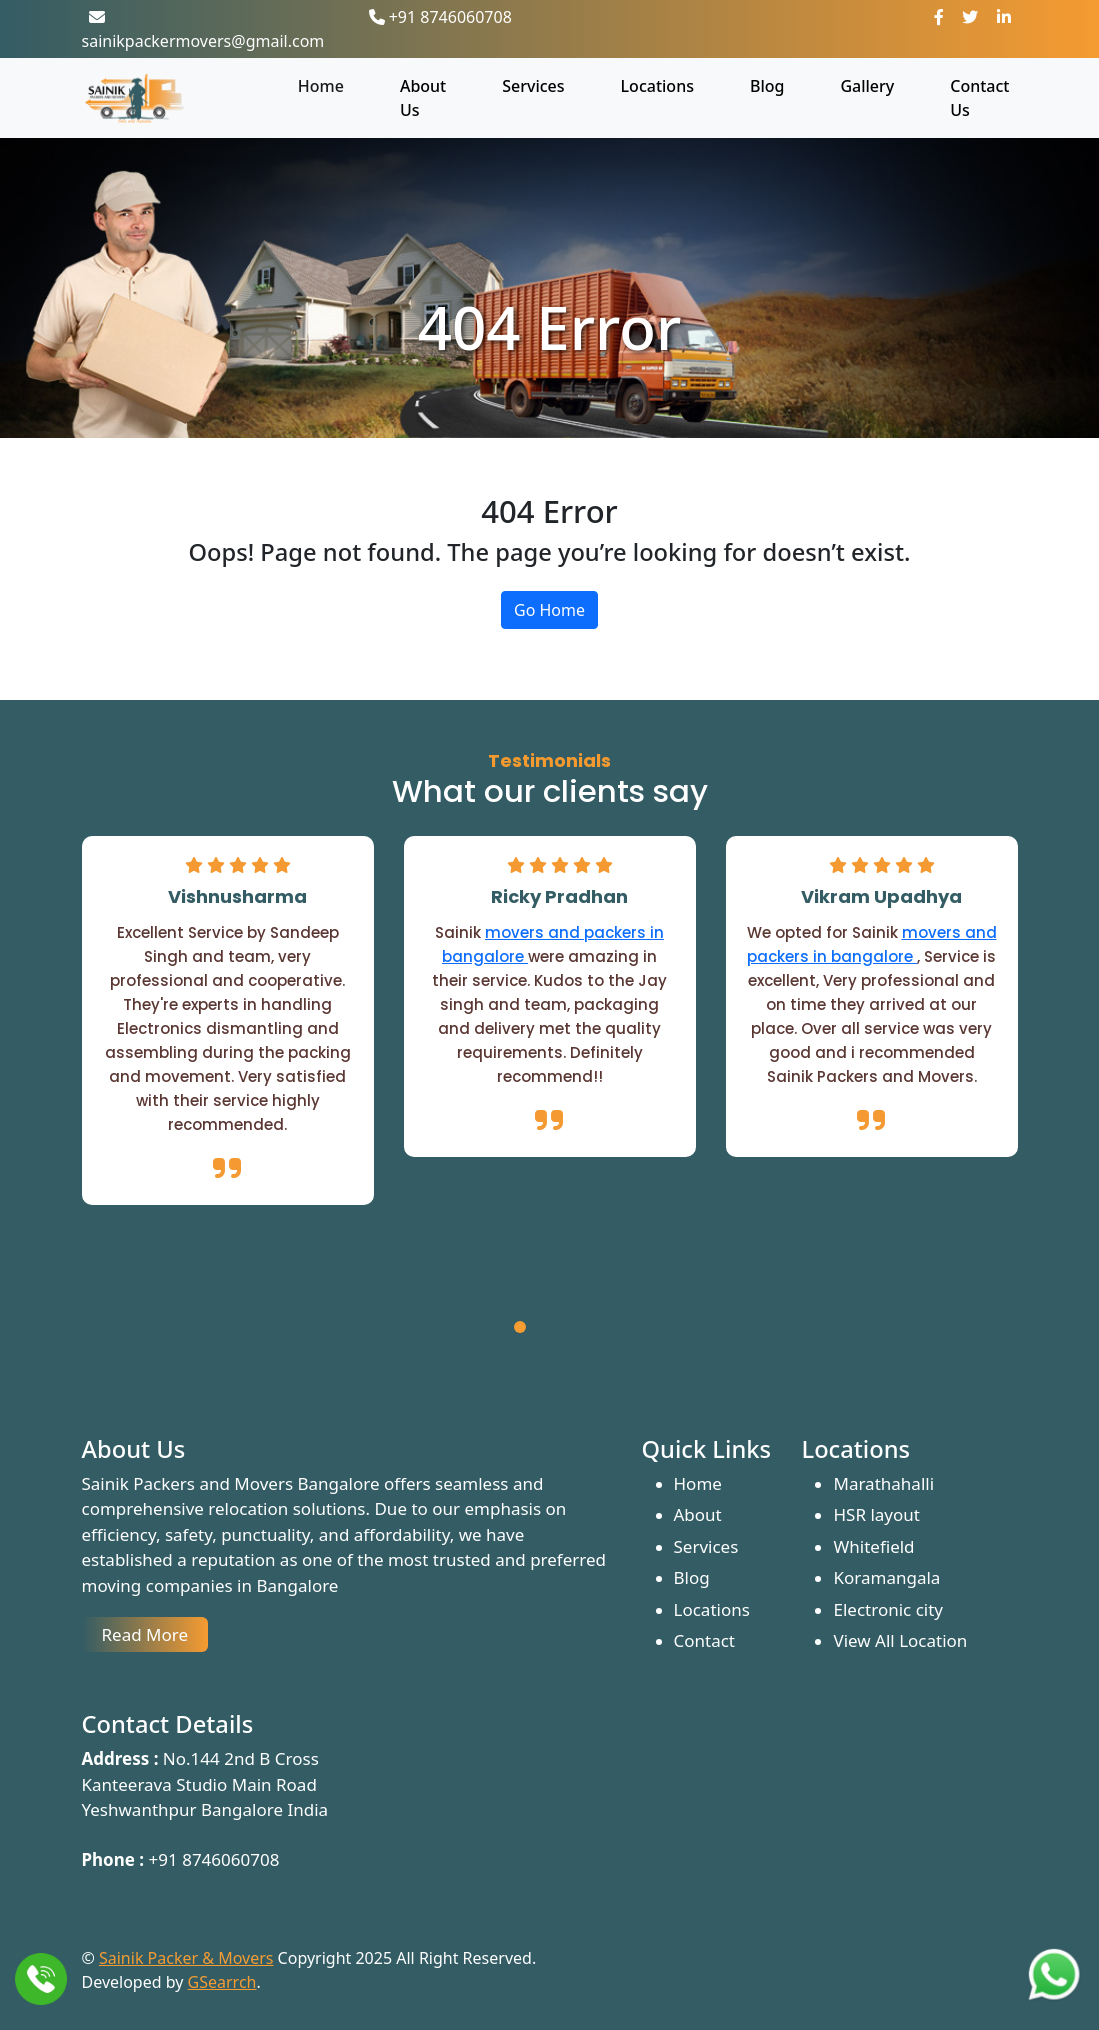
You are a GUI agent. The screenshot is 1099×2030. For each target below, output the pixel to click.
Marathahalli (883, 1483)
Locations (657, 86)
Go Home (549, 610)
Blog (767, 86)
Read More (145, 1634)
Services (533, 86)
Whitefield (873, 1546)
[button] (520, 1330)
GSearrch (222, 1982)
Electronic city (888, 1609)
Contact (705, 1640)
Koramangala (886, 1577)
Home (321, 86)
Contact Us (979, 98)
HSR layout (876, 1514)
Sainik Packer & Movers (186, 1958)
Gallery (867, 86)
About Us (423, 98)
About (698, 1514)
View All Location (900, 1640)
